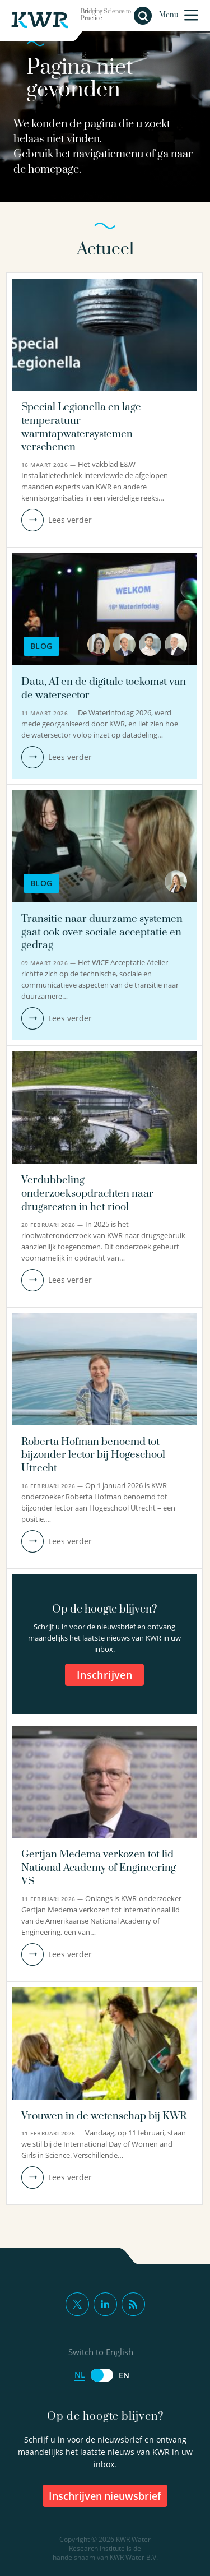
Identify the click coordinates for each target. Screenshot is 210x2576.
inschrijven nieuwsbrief (105, 2496)
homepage (53, 170)
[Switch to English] (102, 2375)
